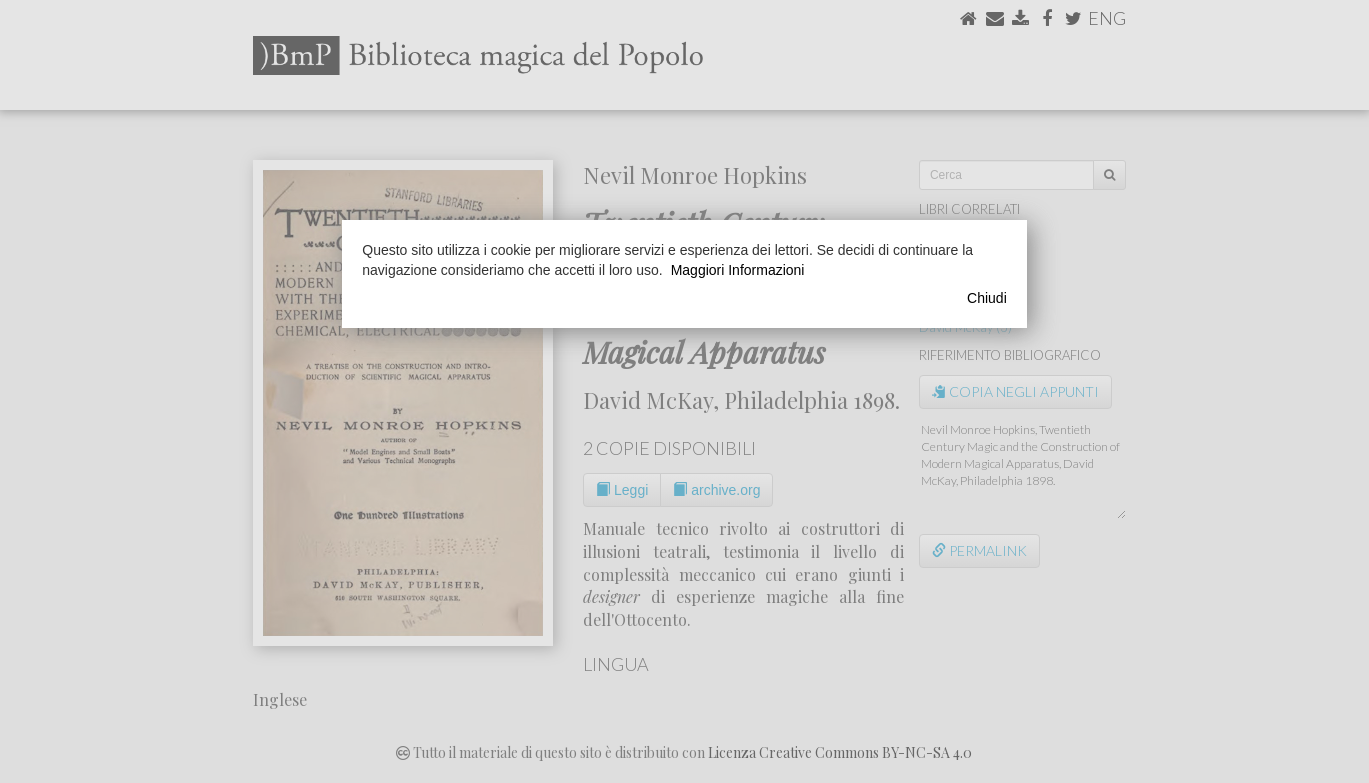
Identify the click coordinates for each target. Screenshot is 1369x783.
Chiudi (987, 298)
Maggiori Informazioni (738, 270)
